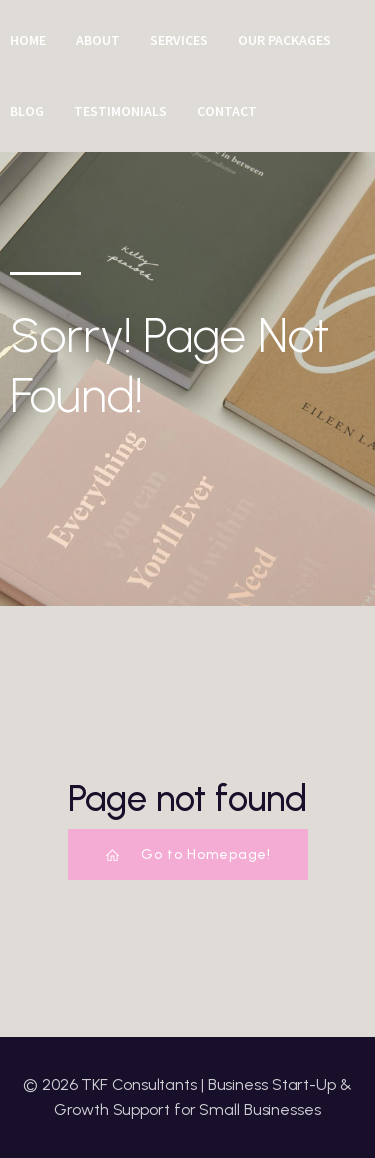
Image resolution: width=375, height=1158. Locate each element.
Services (179, 40)
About (98, 40)
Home (28, 40)
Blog (27, 111)
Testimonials (120, 111)
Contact (227, 111)
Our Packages (284, 40)
